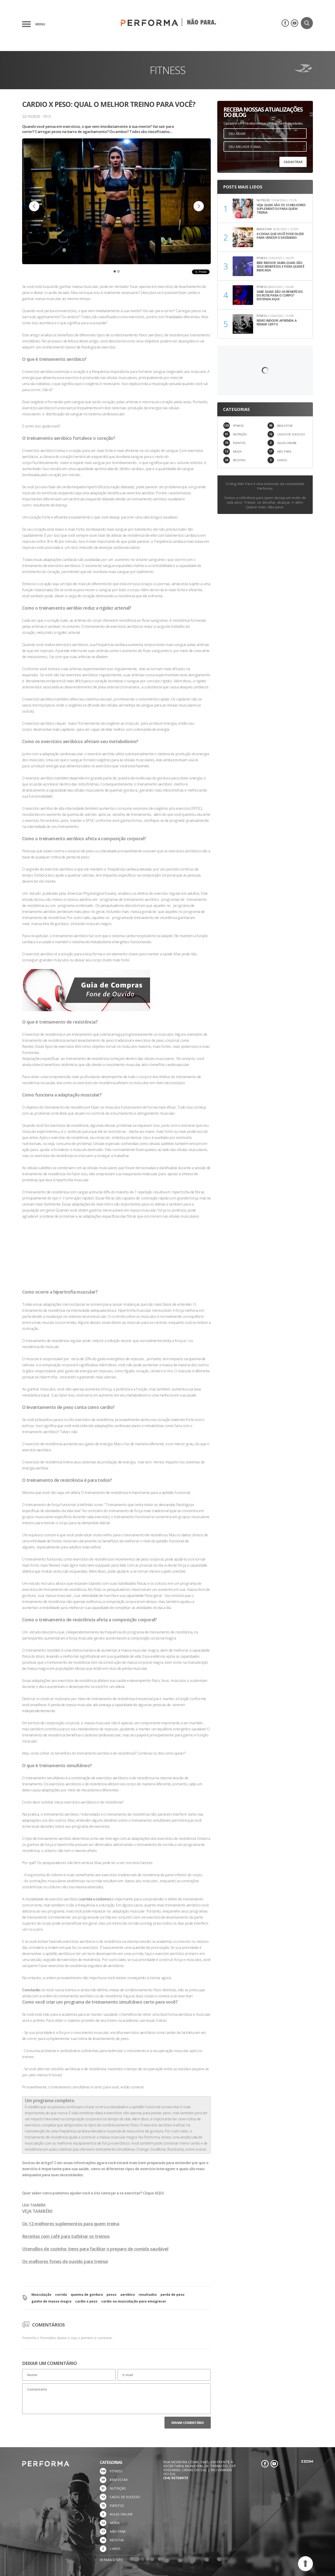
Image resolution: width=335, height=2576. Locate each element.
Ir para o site (111, 2560)
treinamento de (149, 1844)
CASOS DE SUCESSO (291, 434)
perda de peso (172, 2294)
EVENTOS (239, 443)
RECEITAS (239, 460)
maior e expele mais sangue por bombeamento (98, 462)
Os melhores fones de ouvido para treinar (65, 2261)
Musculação (41, 2294)
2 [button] (118, 271)
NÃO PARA (284, 451)
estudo (35, 893)
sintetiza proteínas (127, 1137)
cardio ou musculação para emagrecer (133, 2301)
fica (35, 462)
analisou (125, 893)
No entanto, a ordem (39, 1977)
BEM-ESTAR (285, 426)
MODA (237, 451)
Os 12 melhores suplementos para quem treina (70, 2224)
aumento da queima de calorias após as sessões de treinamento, (99, 814)
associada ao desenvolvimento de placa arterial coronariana (91, 687)
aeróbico (127, 2294)
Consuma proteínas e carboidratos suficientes (61, 2050)
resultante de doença (50, 505)
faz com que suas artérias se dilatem (78, 656)
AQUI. (159, 2193)
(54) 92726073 (175, 2477)
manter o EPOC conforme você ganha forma (105, 820)
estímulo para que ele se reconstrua (97, 1131)
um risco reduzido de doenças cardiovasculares (102, 547)
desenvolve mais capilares (54, 729)
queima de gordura (87, 2294)
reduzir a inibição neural (111, 1340)
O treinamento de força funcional (49, 1504)
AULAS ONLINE (287, 443)
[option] (116, 211)
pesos (112, 2294)
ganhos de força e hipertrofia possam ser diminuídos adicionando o (81, 1844)
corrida (168, 1844)
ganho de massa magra (51, 2301)
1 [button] (115, 271)
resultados (148, 2294)
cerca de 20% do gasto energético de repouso (107, 1358)
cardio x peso (86, 2301)
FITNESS (238, 426)
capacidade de (126, 1704)
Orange (142, 2149)
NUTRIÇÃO (240, 434)
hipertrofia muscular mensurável (144, 1310)
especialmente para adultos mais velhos (69, 1547)
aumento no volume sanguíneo (140, 559)
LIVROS (282, 460)
